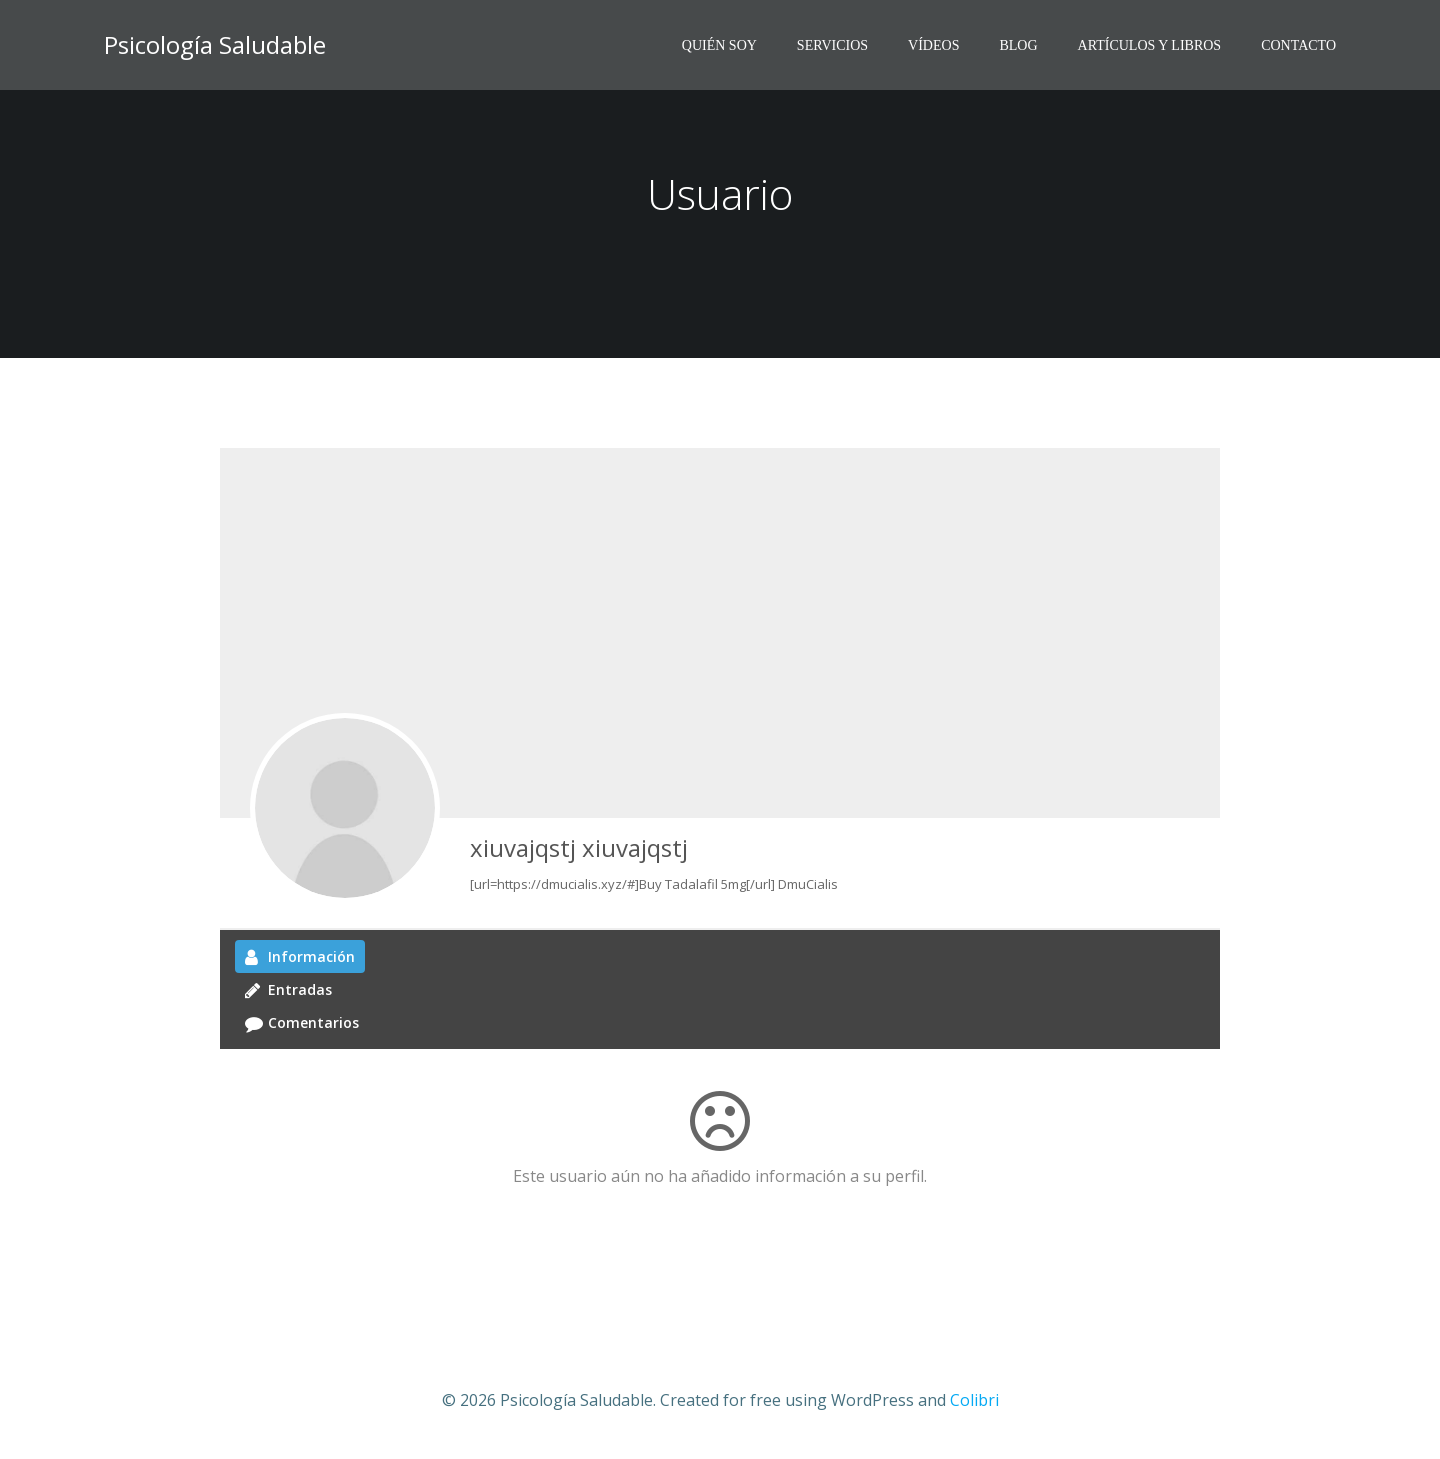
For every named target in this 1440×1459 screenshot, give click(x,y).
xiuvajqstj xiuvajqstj (579, 847)
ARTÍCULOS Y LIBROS (1150, 45)
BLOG (1018, 45)
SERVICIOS (832, 45)
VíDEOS (933, 45)
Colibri (974, 1400)
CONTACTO (1298, 45)
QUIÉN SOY (719, 45)
